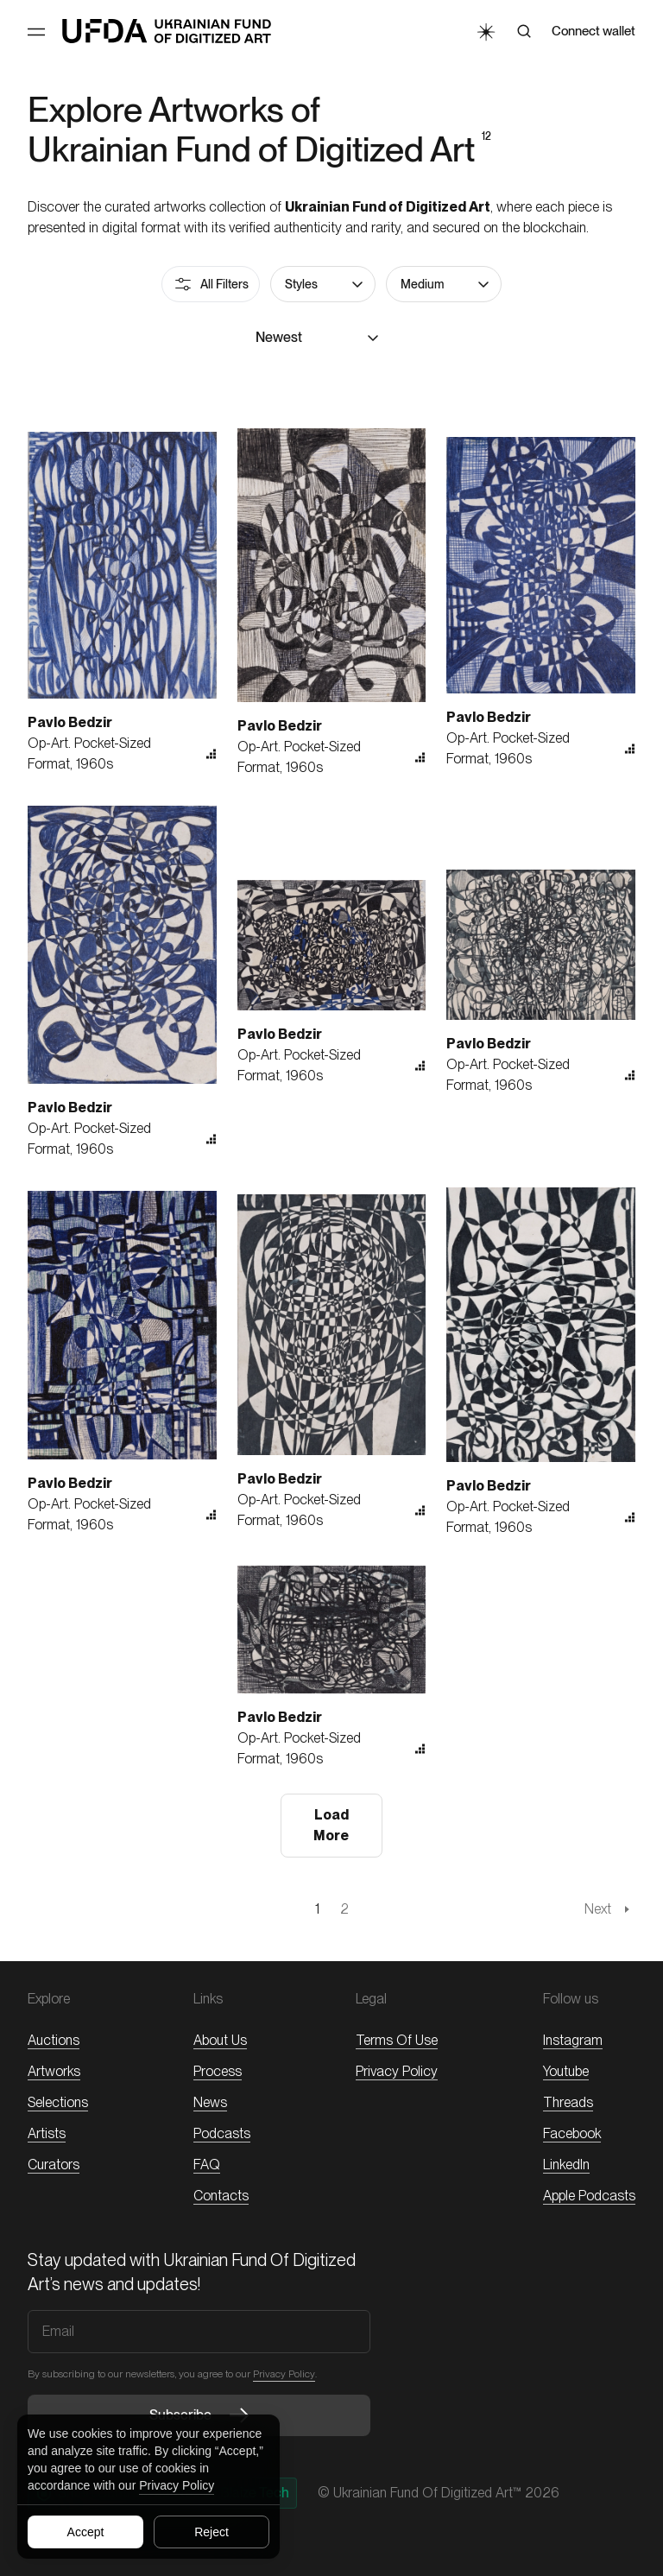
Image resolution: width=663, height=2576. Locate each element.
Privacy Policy (176, 2485)
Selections (58, 2102)
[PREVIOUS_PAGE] (52, 1909)
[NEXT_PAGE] (609, 1909)
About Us (220, 2040)
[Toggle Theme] (485, 31)
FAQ (206, 2164)
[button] (323, 284)
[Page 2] (344, 1909)
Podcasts (221, 2133)
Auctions (53, 2040)
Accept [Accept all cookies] (85, 2532)
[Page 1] (317, 1909)
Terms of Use (397, 2040)
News (210, 2102)
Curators (53, 2164)
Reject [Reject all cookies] (211, 2532)
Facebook (572, 2133)
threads (568, 2102)
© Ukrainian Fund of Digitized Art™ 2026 (438, 2492)
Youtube (566, 2071)
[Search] (524, 31)
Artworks (54, 2071)
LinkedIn (566, 2164)
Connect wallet (593, 31)
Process (217, 2071)
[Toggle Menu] (36, 32)
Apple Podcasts (589, 2195)
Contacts (221, 2195)
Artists (47, 2133)
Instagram (573, 2040)
